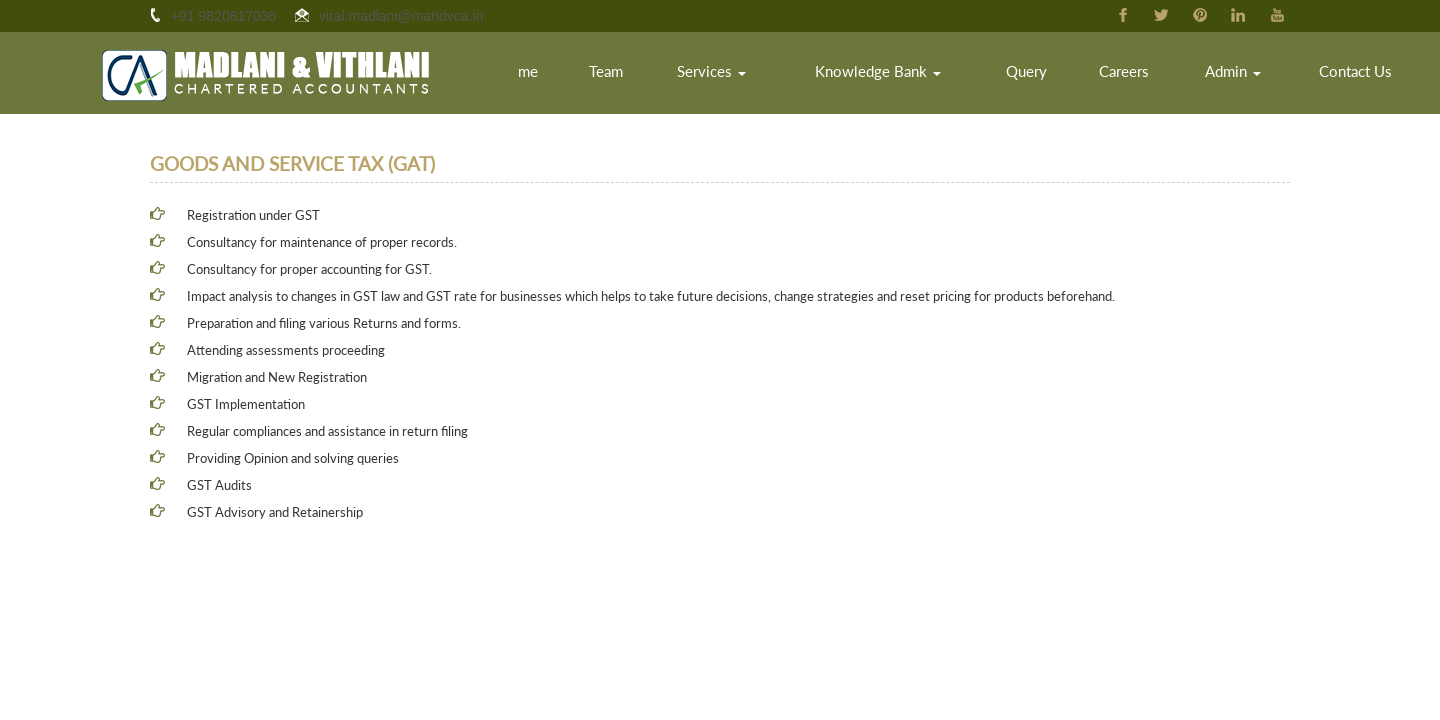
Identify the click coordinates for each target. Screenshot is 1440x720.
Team (649, 75)
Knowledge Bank (907, 75)
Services (749, 75)
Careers (1140, 75)
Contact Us (1359, 75)
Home (567, 75)
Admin (1243, 75)
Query (1047, 75)
